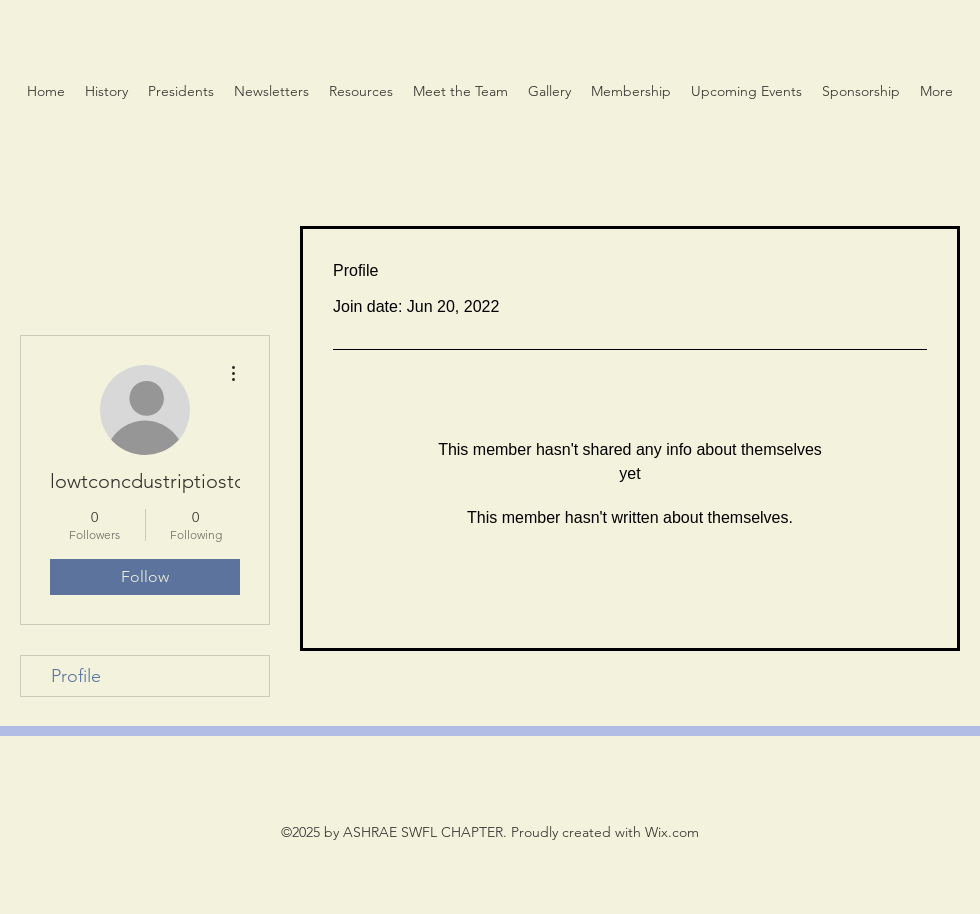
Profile (76, 676)
